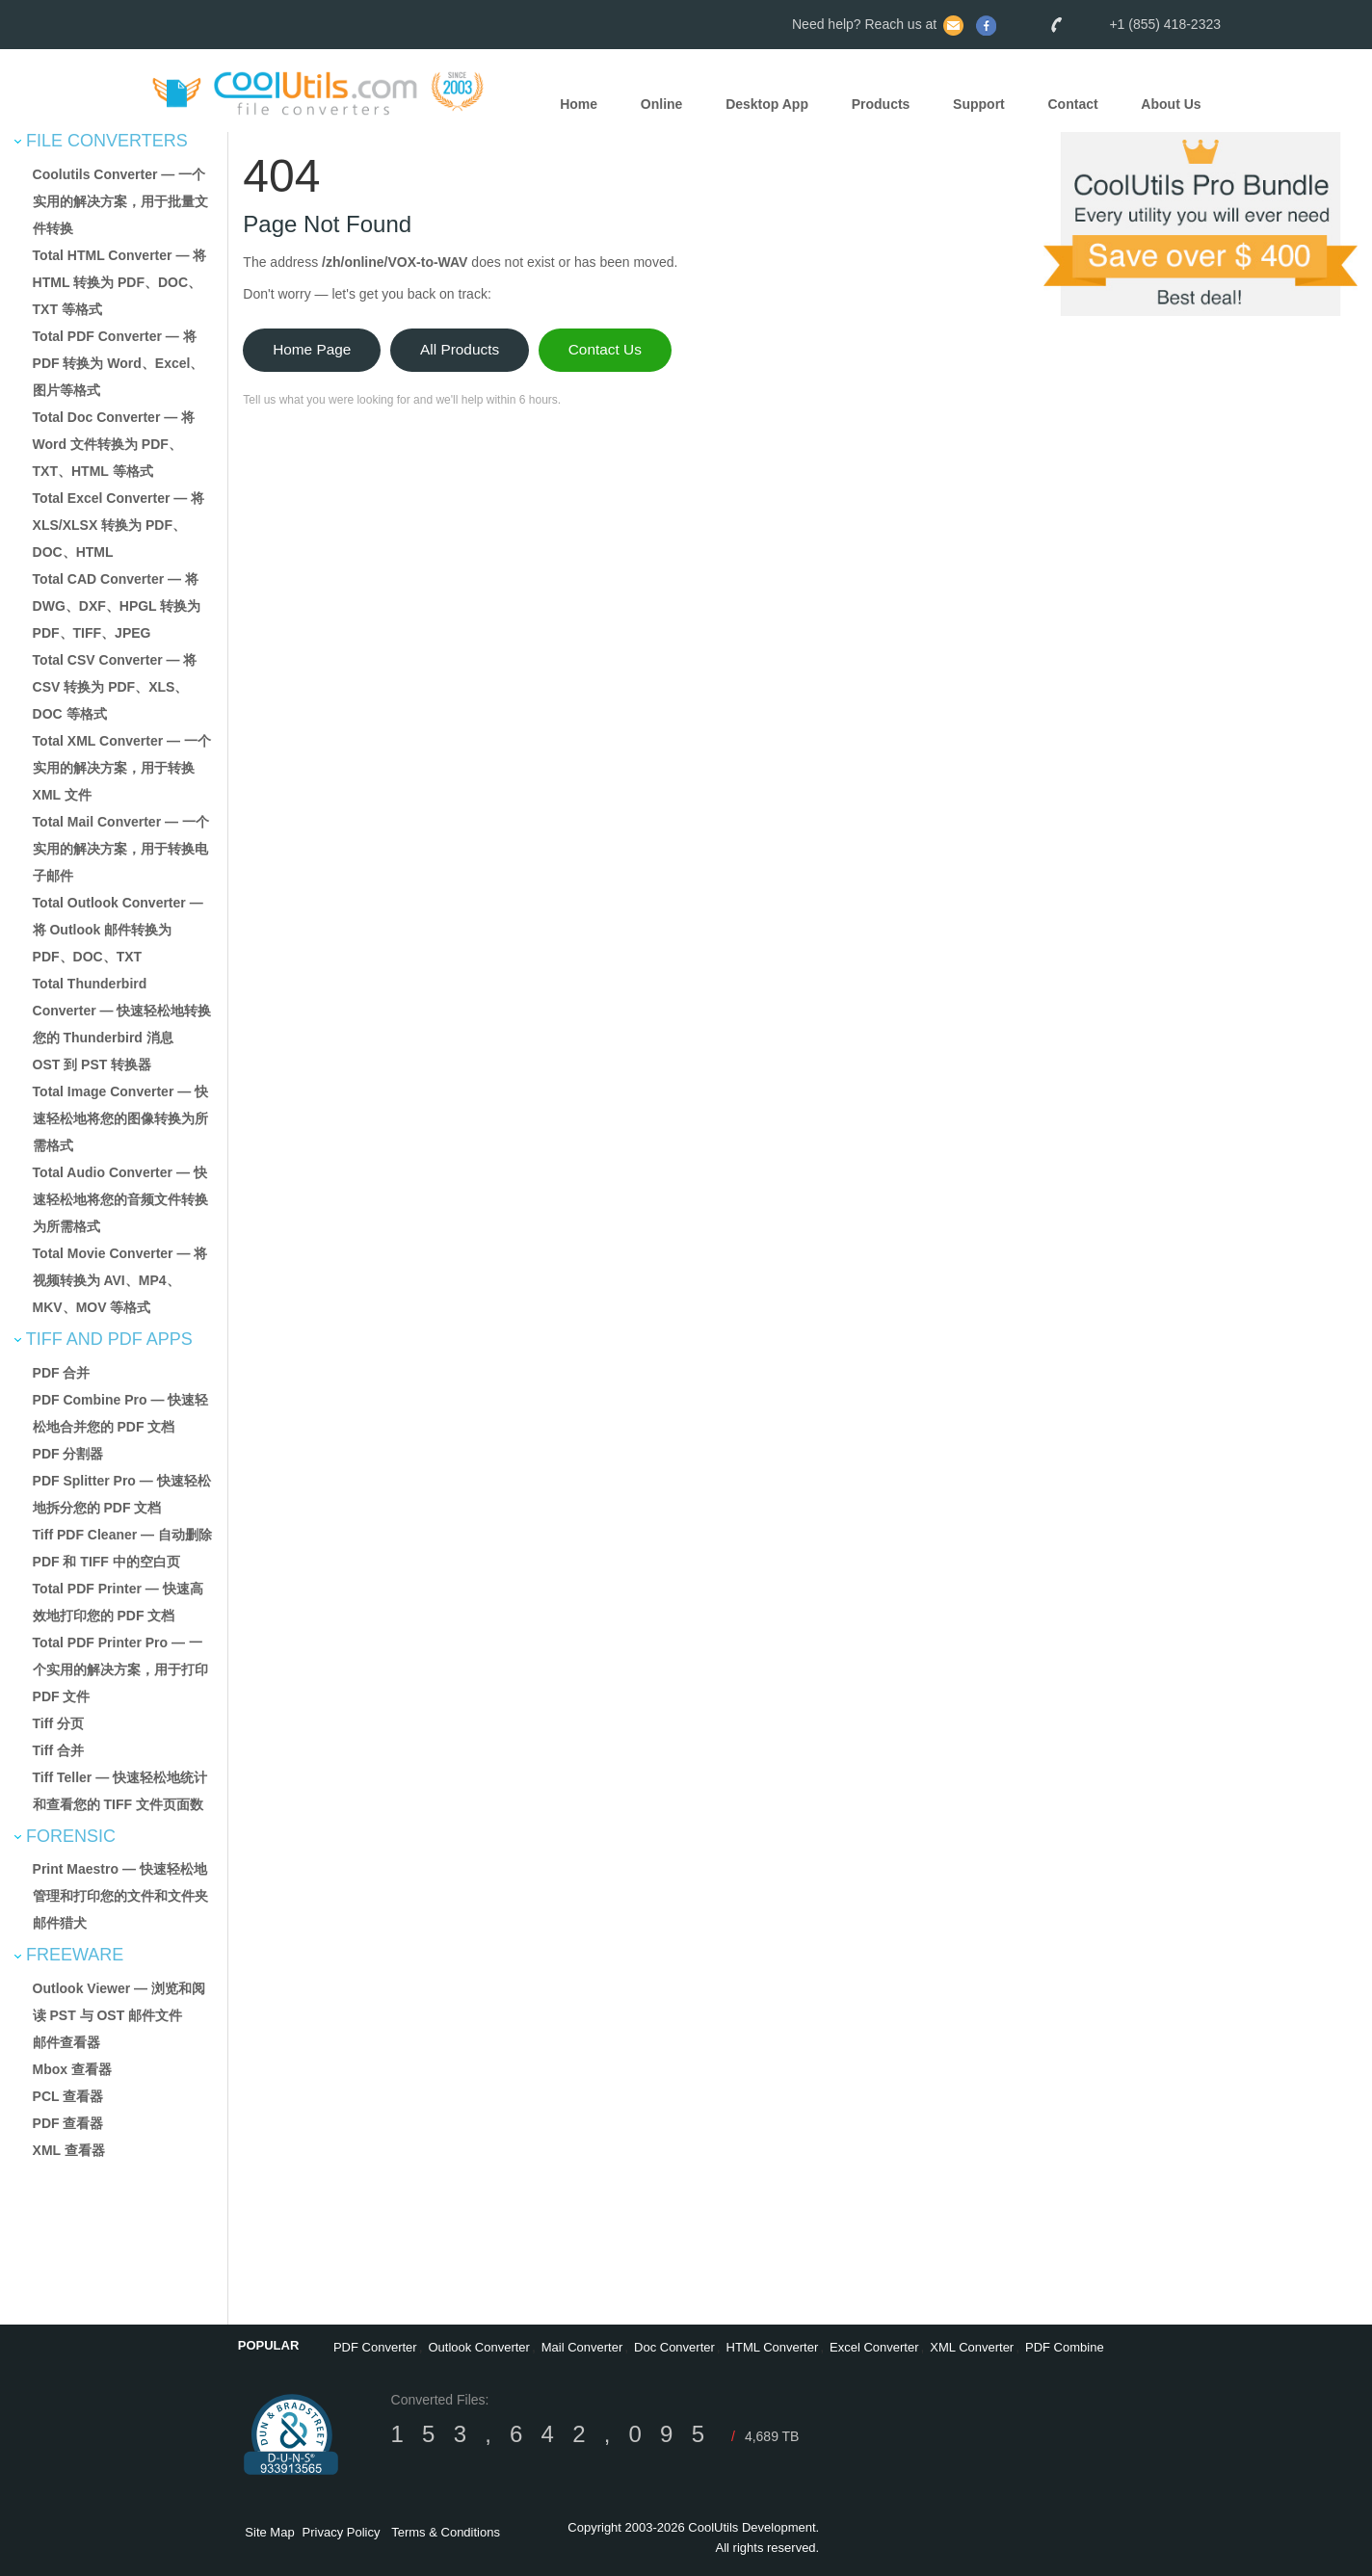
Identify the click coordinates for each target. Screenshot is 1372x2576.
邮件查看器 (66, 2042)
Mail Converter (582, 2347)
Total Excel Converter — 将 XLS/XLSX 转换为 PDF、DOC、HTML (119, 525)
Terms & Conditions (445, 2532)
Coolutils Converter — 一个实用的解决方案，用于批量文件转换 (120, 201)
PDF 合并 (62, 1372)
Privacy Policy (342, 2532)
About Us (1170, 105)
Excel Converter (874, 2347)
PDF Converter (375, 2347)
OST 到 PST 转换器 (92, 1064)
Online (662, 105)
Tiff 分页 (58, 1723)
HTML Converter (772, 2347)
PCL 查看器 (68, 2096)
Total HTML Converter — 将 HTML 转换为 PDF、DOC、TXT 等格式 (120, 282)
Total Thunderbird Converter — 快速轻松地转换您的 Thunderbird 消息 (122, 1010)
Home (578, 105)
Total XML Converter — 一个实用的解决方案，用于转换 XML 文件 (122, 767)
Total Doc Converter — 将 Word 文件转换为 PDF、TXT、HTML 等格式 (114, 444)
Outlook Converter (479, 2347)
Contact (1073, 105)
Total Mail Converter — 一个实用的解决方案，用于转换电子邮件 (121, 848)
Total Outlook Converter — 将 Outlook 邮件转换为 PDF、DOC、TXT (118, 929)
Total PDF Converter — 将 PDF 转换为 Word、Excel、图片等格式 (118, 363)
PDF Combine (1064, 2347)
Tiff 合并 (58, 1750)
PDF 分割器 (68, 1453)
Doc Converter (674, 2347)
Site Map (269, 2532)
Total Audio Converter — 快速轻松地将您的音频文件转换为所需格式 (120, 1199)
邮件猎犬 (60, 1923)
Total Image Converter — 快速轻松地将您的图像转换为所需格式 (121, 1118)
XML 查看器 (69, 2150)
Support (979, 105)
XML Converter (972, 2347)
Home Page (312, 349)
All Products (459, 349)
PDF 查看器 (68, 2123)
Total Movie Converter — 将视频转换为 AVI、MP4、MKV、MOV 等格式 (120, 1280)
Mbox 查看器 (72, 2069)
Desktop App (767, 105)
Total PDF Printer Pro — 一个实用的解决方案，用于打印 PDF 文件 (120, 1669)
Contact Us (605, 349)
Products (881, 105)
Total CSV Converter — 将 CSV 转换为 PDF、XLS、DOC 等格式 (115, 687)
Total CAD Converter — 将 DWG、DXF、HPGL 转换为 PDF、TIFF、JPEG (117, 606)
